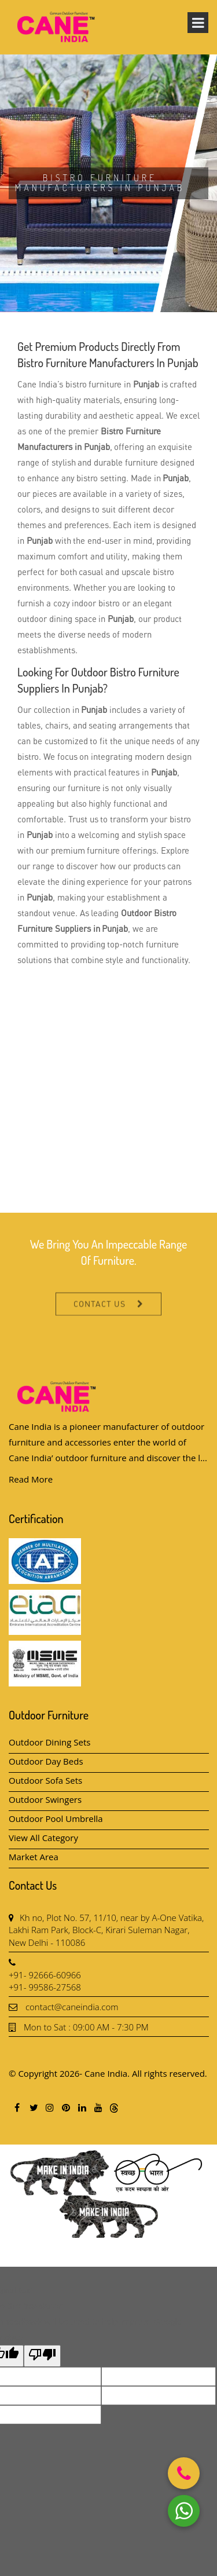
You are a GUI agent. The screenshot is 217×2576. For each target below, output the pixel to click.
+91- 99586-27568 (45, 1987)
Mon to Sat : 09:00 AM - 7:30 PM (86, 2027)
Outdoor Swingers (45, 1799)
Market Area (33, 1857)
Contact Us (99, 1315)
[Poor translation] (42, 2356)
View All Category (43, 1837)
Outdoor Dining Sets (50, 1742)
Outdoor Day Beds (46, 1761)
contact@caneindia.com (72, 2006)
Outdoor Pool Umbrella (56, 1818)
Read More (31, 1479)
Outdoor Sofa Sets (45, 1780)
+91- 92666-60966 (45, 1975)
